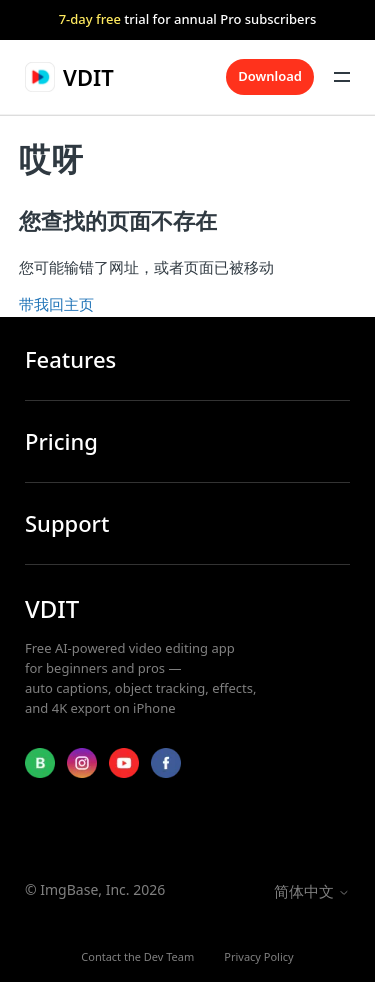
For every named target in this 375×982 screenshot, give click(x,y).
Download (270, 76)
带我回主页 (56, 304)
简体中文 (312, 891)
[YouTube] (124, 763)
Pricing (61, 441)
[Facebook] (166, 763)
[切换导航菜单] (342, 77)
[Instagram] (82, 763)
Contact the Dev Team (137, 956)
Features (70, 359)
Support (67, 523)
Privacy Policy (258, 956)
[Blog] (40, 763)
